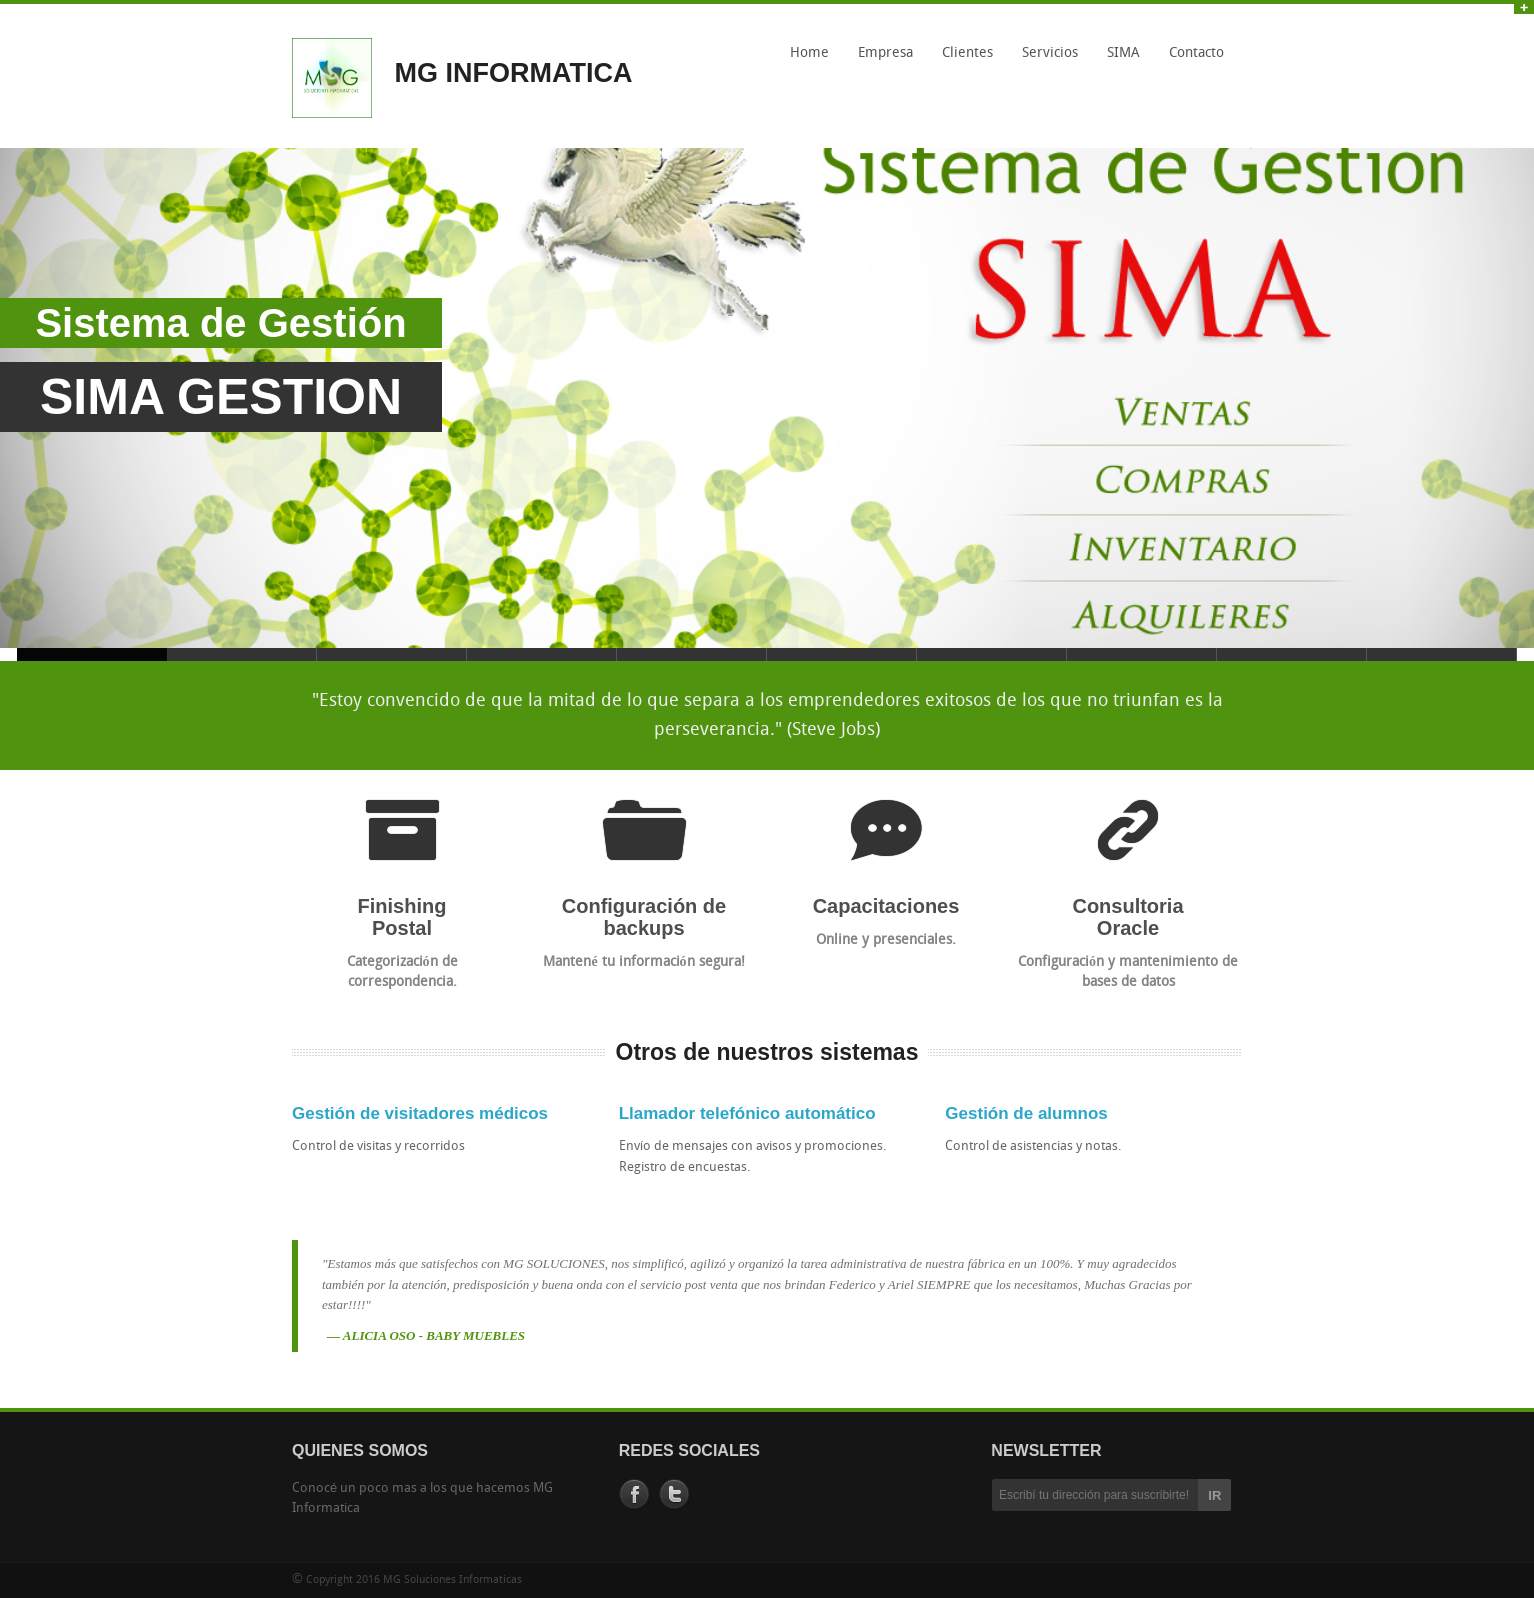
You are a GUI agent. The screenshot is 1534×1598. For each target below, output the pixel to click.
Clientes (967, 53)
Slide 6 (842, 654)
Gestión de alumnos (1026, 1113)
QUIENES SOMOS (360, 1450)
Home (809, 53)
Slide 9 (1292, 654)
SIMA (1118, 60)
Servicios (1050, 53)
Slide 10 (1442, 654)
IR (1214, 1495)
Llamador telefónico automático (747, 1113)
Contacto (1196, 53)
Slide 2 (242, 654)
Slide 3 (392, 654)
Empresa (885, 53)
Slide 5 (692, 654)
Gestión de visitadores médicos (420, 1113)
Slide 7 (992, 654)
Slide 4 (542, 654)
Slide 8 (1142, 654)
